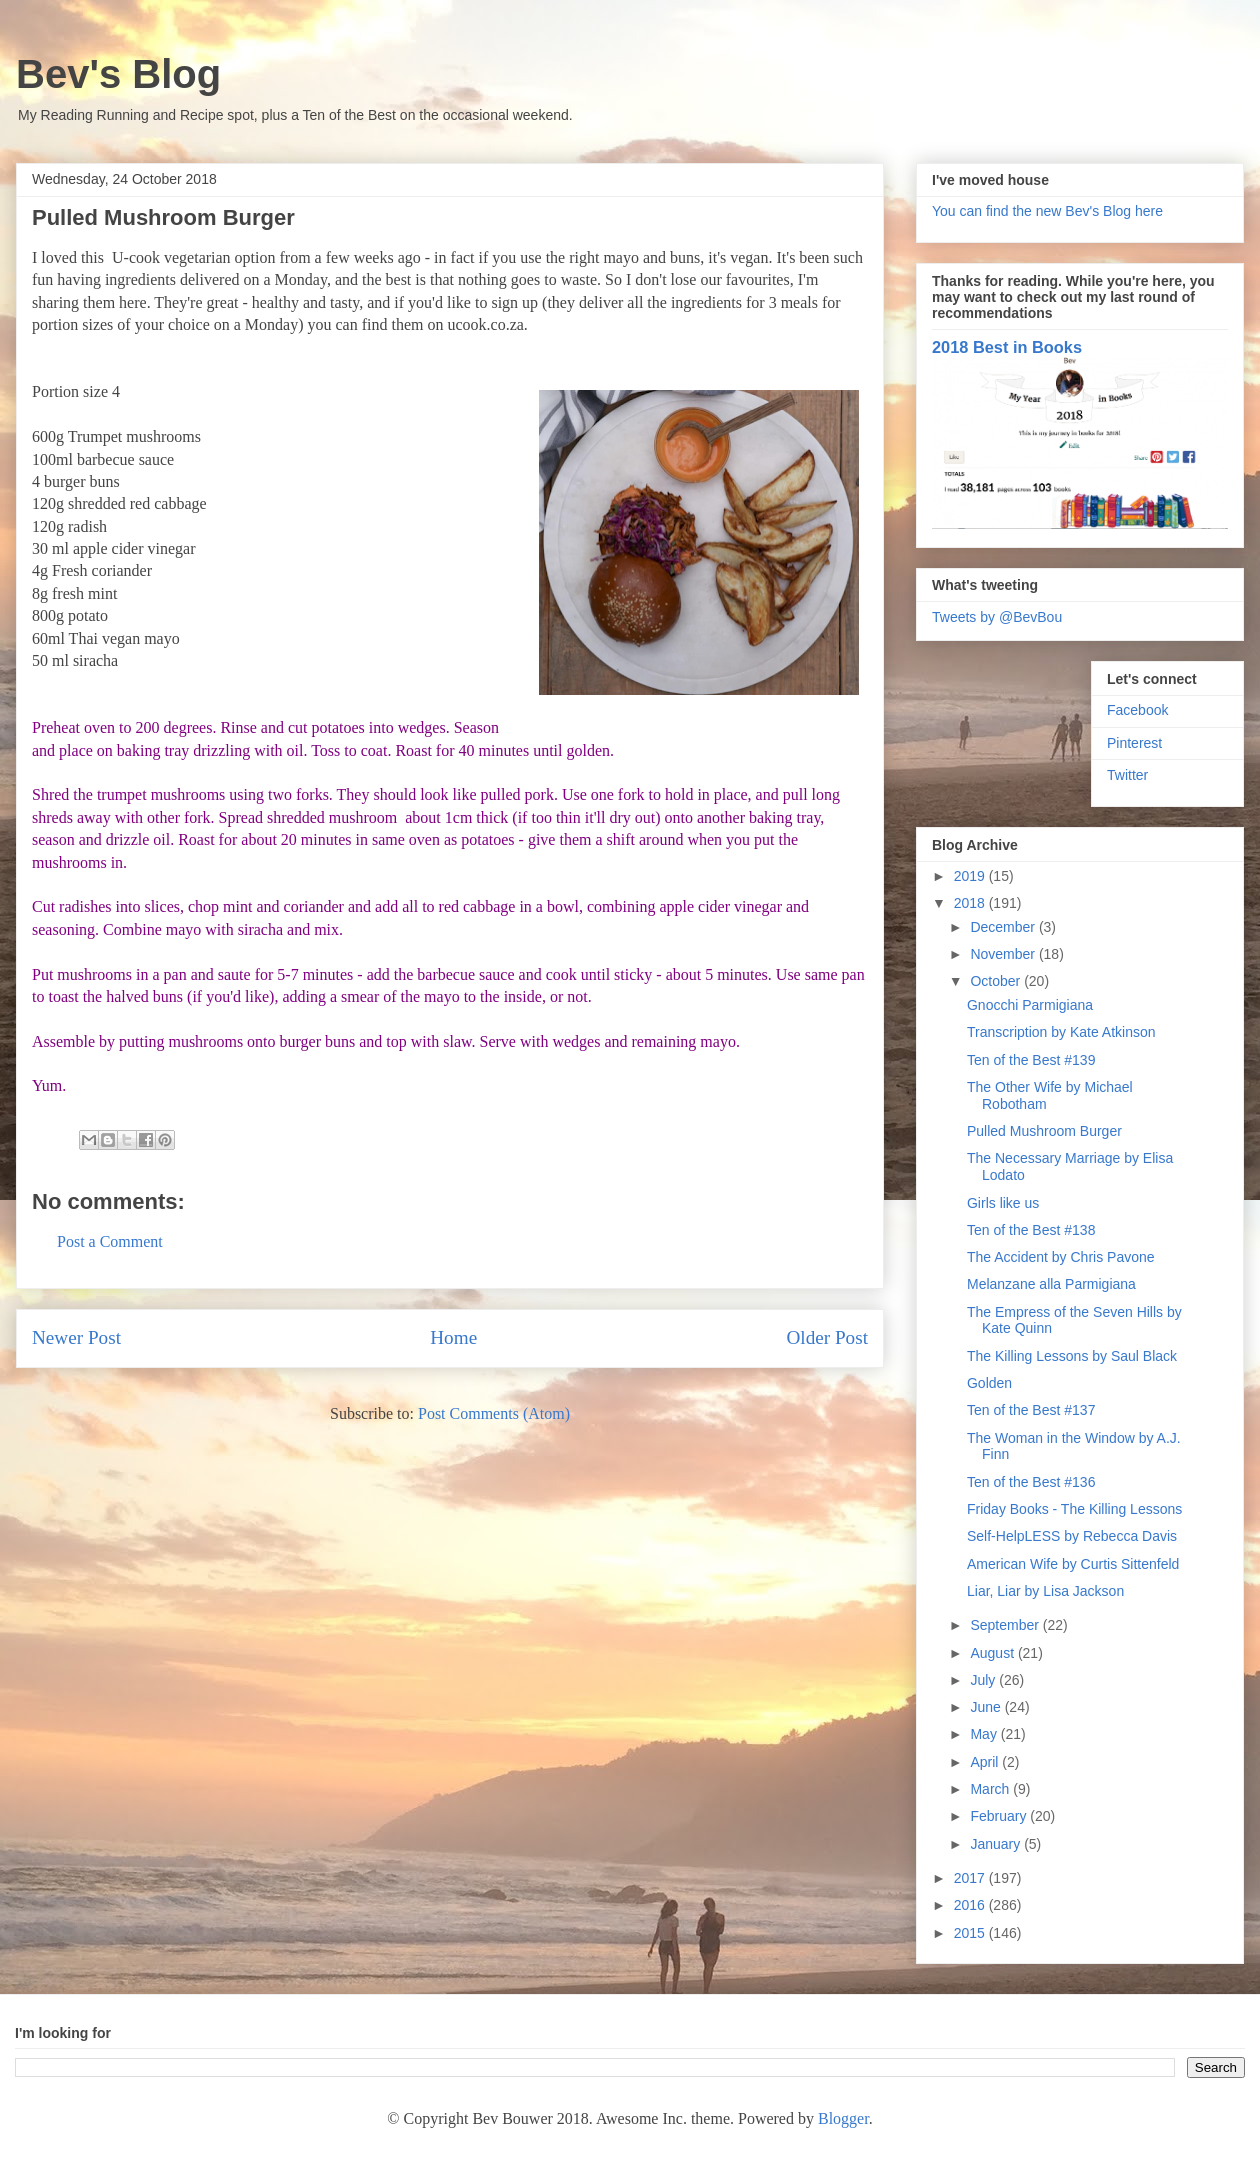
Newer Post (76, 1337)
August (993, 1653)
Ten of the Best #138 (1031, 1230)
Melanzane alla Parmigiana (1051, 1284)
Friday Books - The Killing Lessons (1074, 1509)
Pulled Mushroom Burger (1044, 1131)
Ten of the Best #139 (1031, 1060)
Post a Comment (110, 1241)
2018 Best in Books (1007, 347)
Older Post (827, 1337)
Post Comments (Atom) (494, 1413)
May (985, 1734)
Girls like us (1003, 1203)
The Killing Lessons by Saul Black (1072, 1356)
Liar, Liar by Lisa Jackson (1045, 1591)
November (1004, 954)
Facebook (1137, 710)
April (986, 1762)
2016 (971, 1905)
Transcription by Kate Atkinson (1061, 1032)
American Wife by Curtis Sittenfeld (1073, 1564)
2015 (971, 1933)
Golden (989, 1383)
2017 (971, 1878)
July (984, 1680)
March (991, 1789)
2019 (971, 876)
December (1004, 927)
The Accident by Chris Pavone (1061, 1257)
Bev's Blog (118, 74)
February (1000, 1816)
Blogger (843, 2118)
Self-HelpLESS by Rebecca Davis (1072, 1536)
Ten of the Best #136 (1031, 1482)
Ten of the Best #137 (1031, 1410)
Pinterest (1134, 743)
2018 (971, 903)
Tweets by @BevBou (997, 617)
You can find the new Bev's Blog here (1047, 211)
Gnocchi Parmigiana (1030, 1005)
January (997, 1844)
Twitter (1127, 775)
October (997, 981)
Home (453, 1337)
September (1006, 1625)
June (987, 1707)
